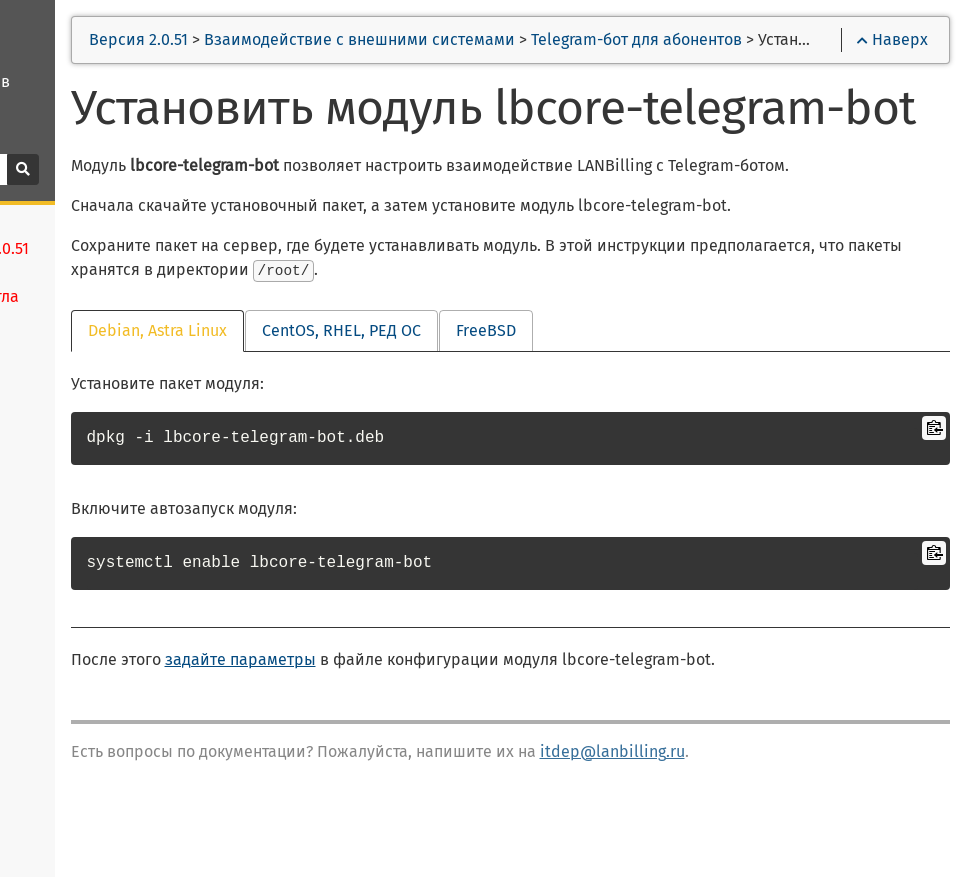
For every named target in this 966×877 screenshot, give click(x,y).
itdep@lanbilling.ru (807, 832)
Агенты (50, 679)
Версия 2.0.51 (334, 39)
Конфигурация (79, 535)
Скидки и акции (82, 823)
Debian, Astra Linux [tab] (352, 411)
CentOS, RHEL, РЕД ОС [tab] (536, 411)
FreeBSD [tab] (681, 411)
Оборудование (79, 715)
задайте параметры (435, 740)
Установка (61, 499)
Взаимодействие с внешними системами (555, 39)
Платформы (69, 643)
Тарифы (54, 787)
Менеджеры (69, 751)
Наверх (892, 39)
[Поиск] (109, 169)
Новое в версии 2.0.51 (107, 462)
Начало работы (81, 571)
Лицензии (61, 607)
